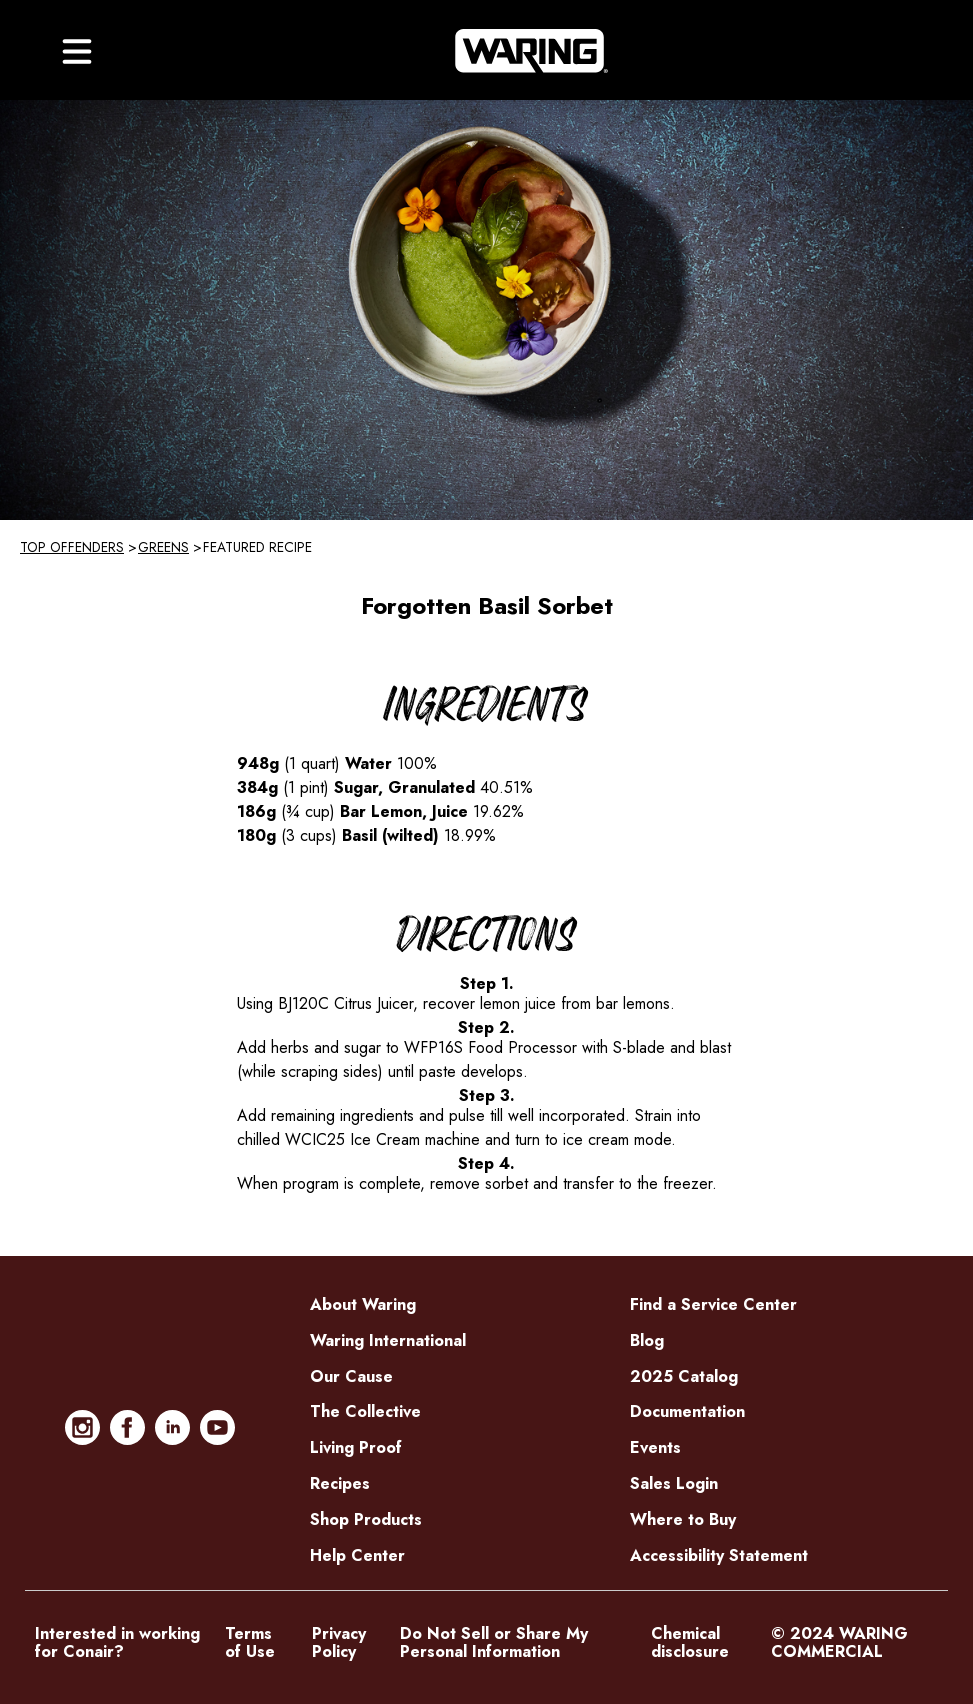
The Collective (365, 1411)
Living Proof (356, 1447)
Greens (163, 547)
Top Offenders (72, 547)
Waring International (388, 1340)
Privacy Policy (339, 1643)
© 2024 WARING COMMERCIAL (839, 1643)
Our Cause (351, 1376)
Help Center (357, 1555)
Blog (647, 1340)
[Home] (531, 50)
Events (655, 1447)
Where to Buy (683, 1519)
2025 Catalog (684, 1376)
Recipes (340, 1483)
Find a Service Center (713, 1304)
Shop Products (366, 1519)
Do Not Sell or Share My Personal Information (494, 1643)
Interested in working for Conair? (117, 1643)
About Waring (363, 1304)
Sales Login (674, 1483)
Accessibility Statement (719, 1555)
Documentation (687, 1411)
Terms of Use (250, 1643)
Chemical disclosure (690, 1643)
